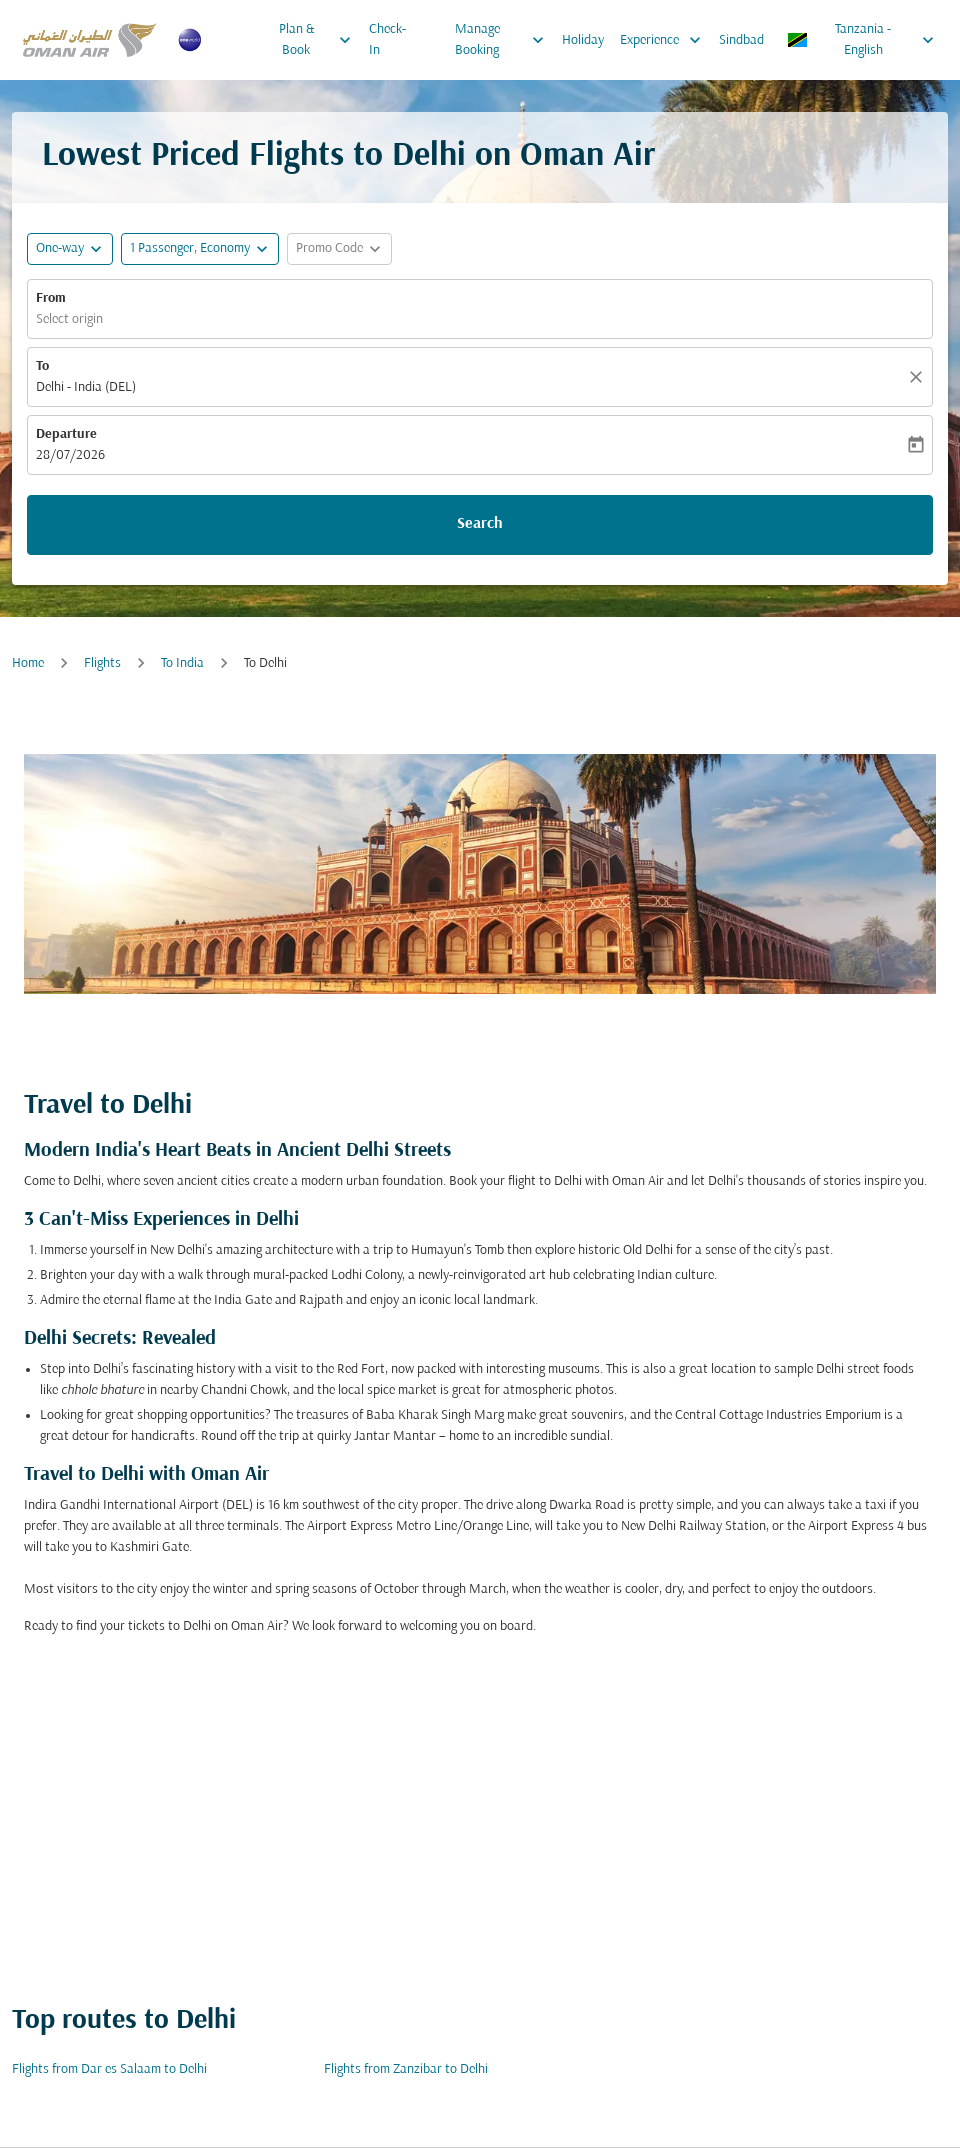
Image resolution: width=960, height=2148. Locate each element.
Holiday (583, 40)
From (51, 298)
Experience (665, 40)
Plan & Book (320, 40)
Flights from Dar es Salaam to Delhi (109, 2069)
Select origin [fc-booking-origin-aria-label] (69, 319)
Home (28, 663)
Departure (66, 434)
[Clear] (919, 377)
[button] (200, 249)
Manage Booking (505, 40)
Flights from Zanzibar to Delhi (406, 2069)
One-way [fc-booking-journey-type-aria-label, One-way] (60, 248)
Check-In (387, 40)
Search (480, 524)
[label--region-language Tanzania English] (862, 40)
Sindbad (741, 40)
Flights (102, 663)
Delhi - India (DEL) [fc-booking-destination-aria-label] (86, 387)
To (42, 366)
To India (182, 663)
